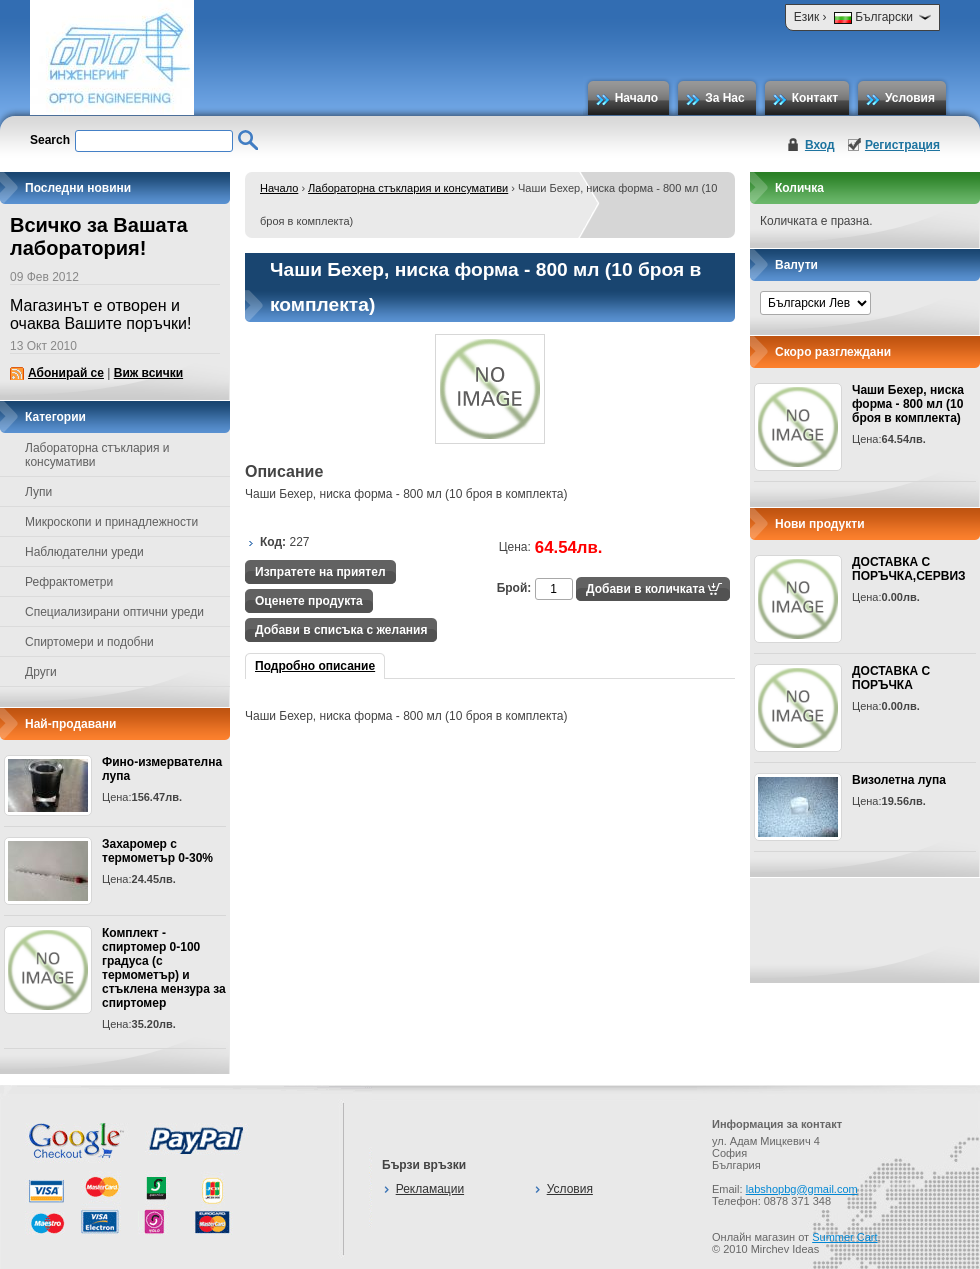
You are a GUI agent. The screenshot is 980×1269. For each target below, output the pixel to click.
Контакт (815, 98)
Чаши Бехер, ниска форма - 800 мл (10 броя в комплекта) (908, 404)
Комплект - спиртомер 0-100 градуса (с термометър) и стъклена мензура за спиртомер (164, 968)
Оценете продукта (309, 601)
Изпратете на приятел (320, 572)
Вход (820, 145)
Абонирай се (66, 373)
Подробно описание (315, 666)
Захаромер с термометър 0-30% (157, 851)
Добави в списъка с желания (341, 630)
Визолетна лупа (899, 780)
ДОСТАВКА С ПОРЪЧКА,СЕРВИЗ (909, 569)
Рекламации (430, 1189)
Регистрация (902, 145)
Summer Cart (844, 1237)
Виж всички (148, 373)
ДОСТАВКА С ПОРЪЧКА (891, 678)
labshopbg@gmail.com (802, 1189)
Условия (910, 98)
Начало (636, 98)
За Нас (725, 98)
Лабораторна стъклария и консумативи (408, 188)
